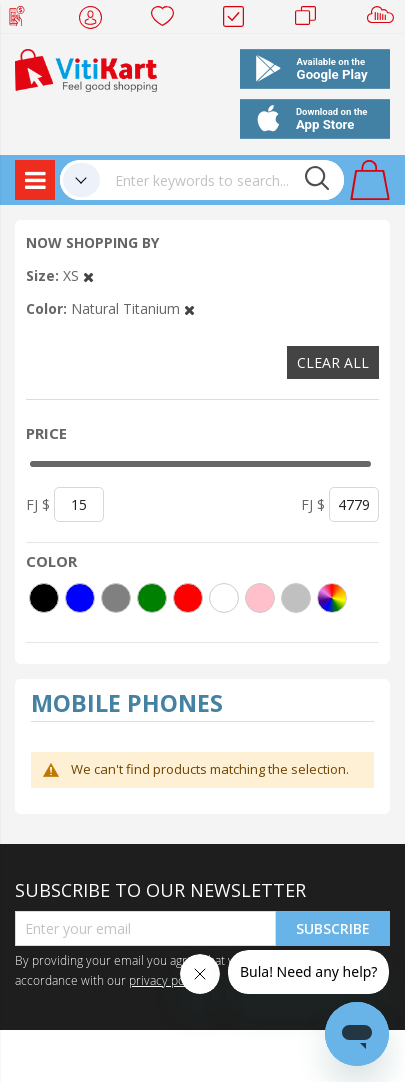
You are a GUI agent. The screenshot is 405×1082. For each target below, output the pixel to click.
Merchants (312, 20)
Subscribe (333, 928)
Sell (384, 20)
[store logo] (86, 68)
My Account (96, 20)
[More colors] (332, 598)
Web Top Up (24, 20)
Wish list (168, 20)
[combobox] (222, 180)
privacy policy (166, 980)
